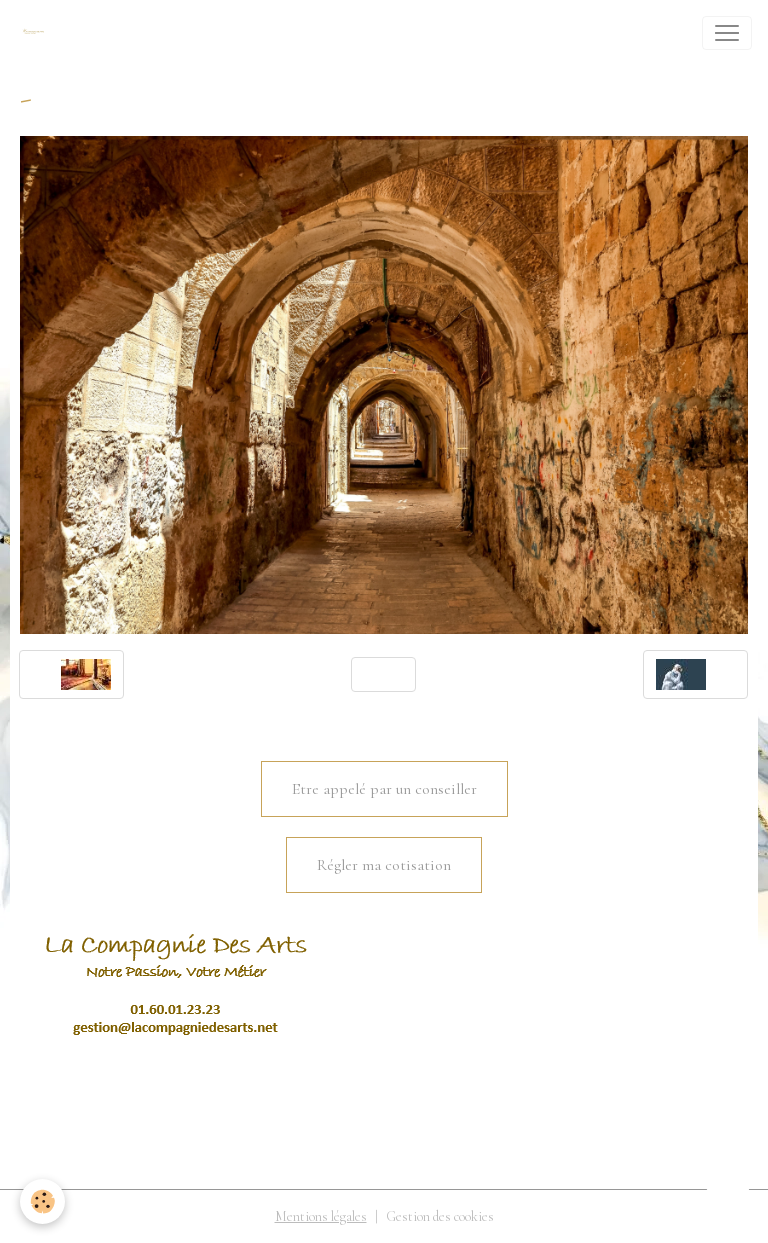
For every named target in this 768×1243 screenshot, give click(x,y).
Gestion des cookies (440, 1216)
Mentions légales (321, 1216)
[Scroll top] (728, 1203)
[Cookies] (42, 1201)
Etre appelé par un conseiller (384, 789)
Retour (383, 674)
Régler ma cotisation (384, 865)
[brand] (37, 33)
